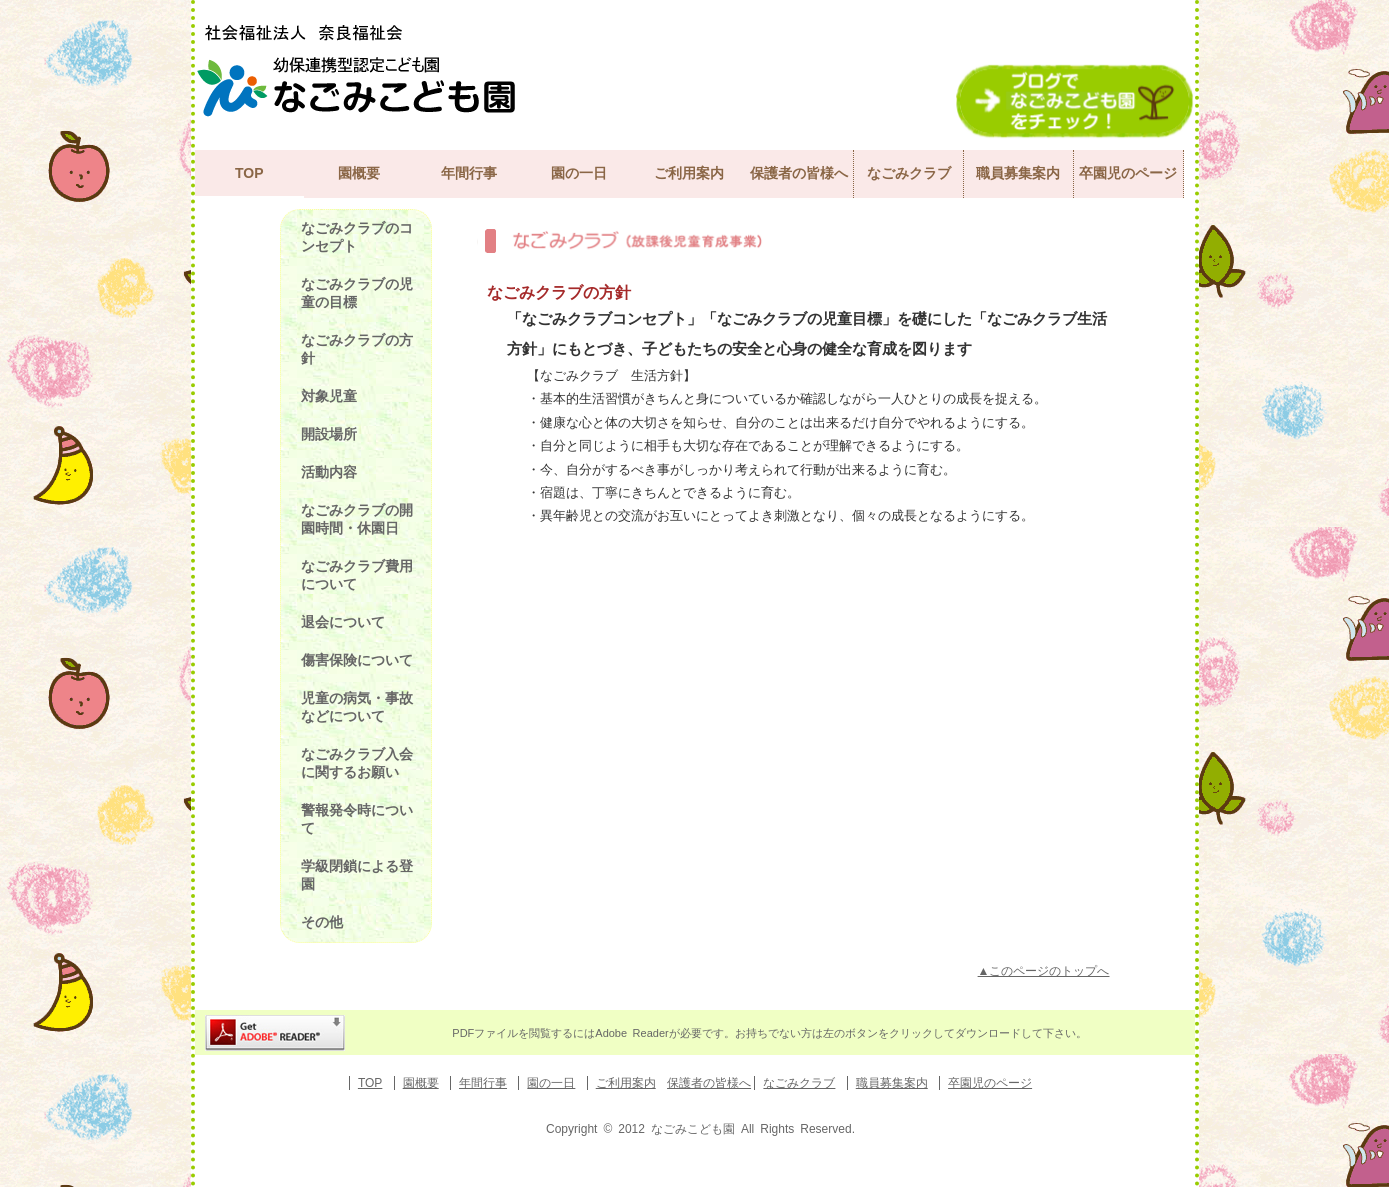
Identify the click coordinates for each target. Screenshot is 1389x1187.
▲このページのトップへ (1044, 971)
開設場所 (329, 434)
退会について (343, 622)
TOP (249, 173)
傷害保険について (357, 660)
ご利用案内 (689, 173)
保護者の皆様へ (799, 173)
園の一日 (579, 173)
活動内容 (329, 472)
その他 (322, 922)
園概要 (359, 173)
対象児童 (329, 396)
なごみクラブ (909, 173)
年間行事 (469, 173)
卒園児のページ (1128, 173)
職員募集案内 (1018, 173)
